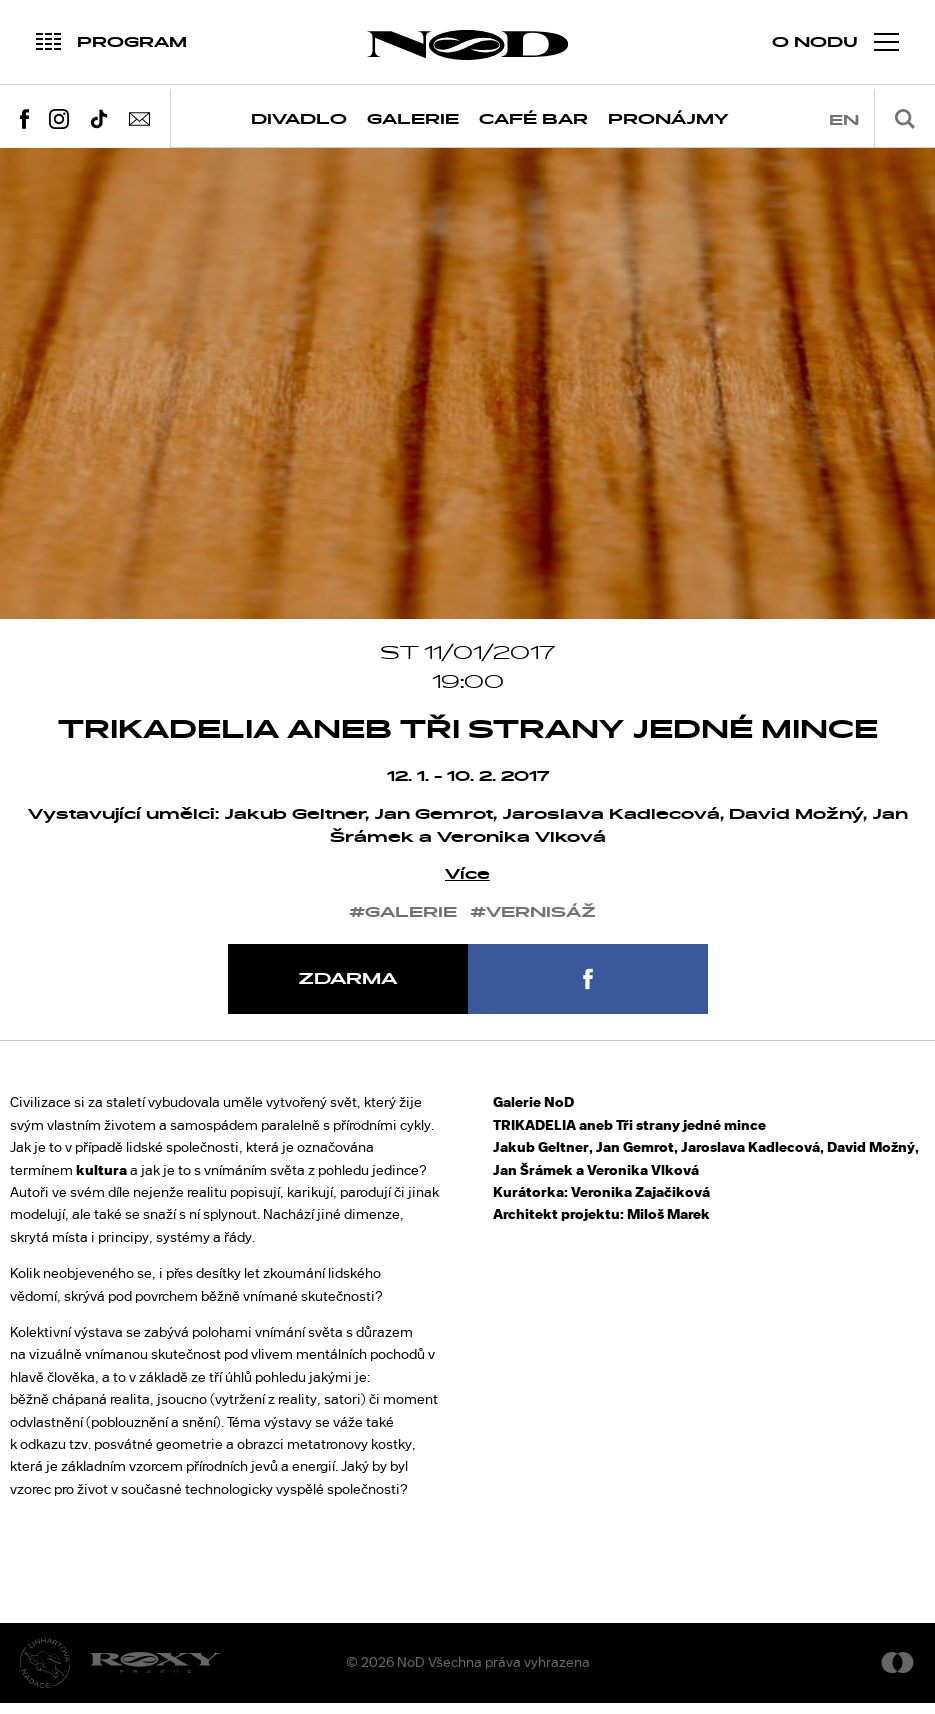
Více (467, 886)
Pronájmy (668, 119)
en (844, 120)
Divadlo (299, 119)
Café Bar (533, 119)
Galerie (413, 119)
